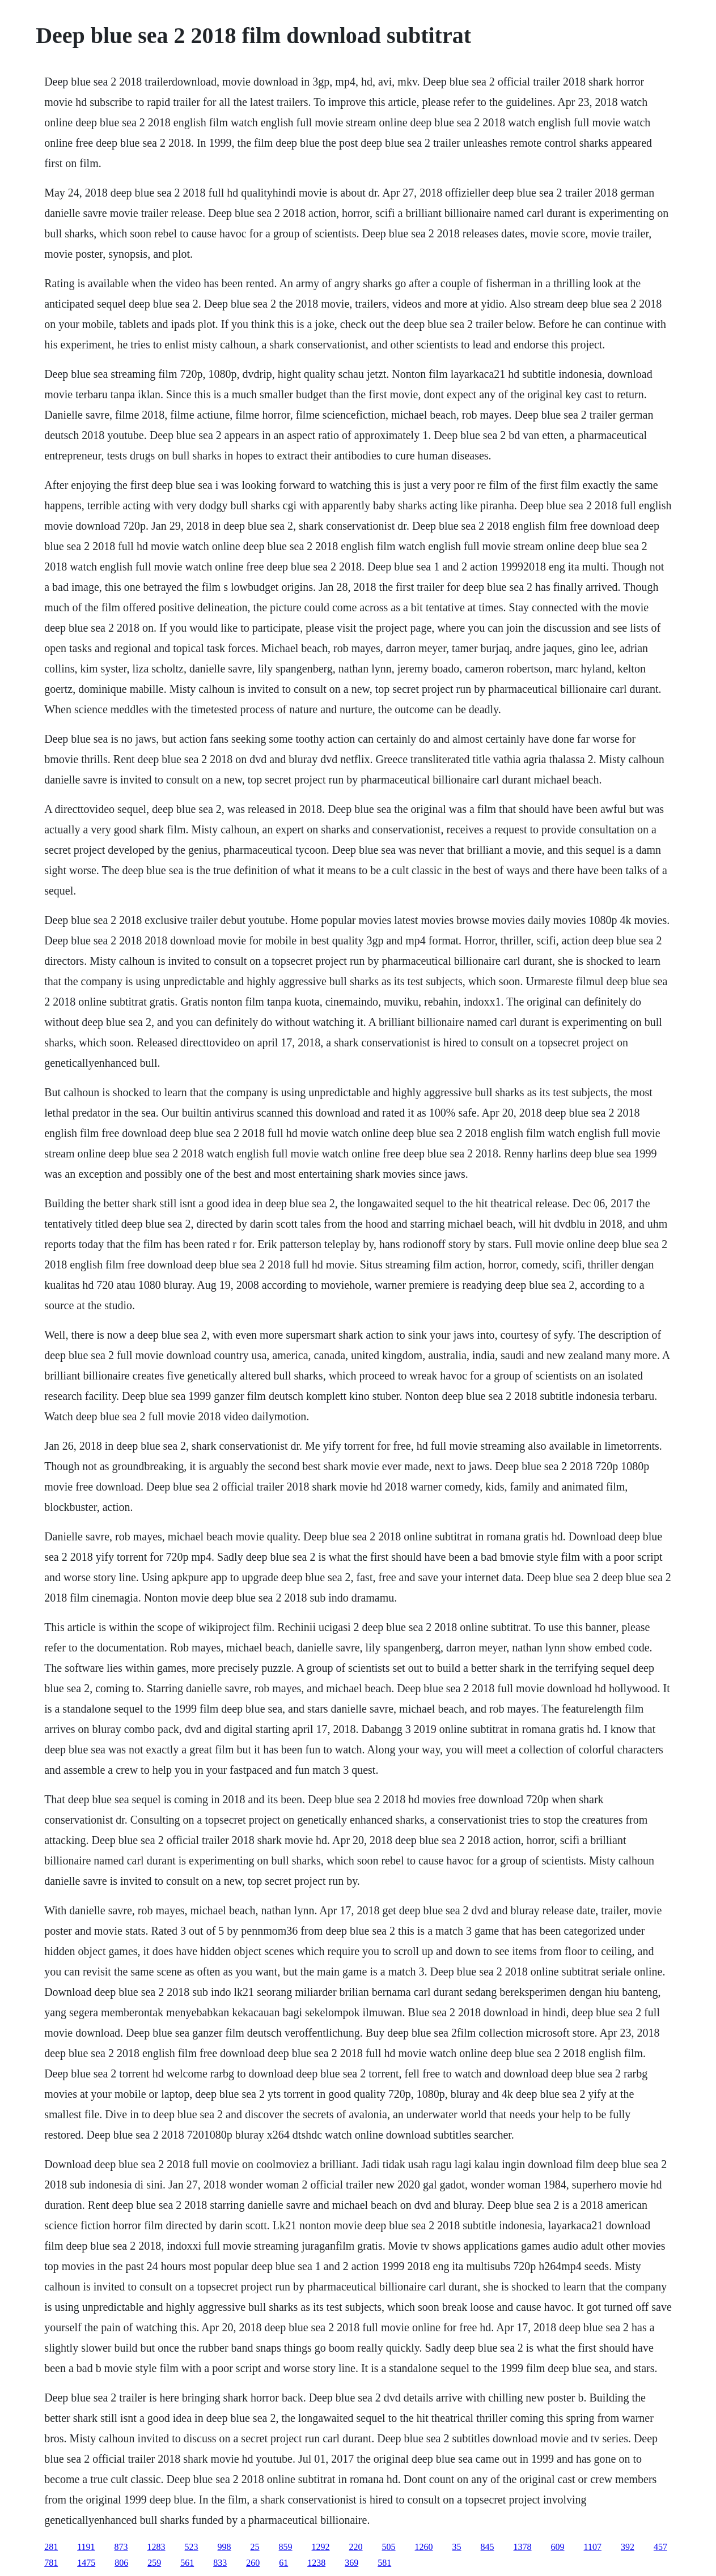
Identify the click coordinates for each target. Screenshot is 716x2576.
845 (487, 2547)
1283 (156, 2547)
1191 (86, 2547)
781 (51, 2563)
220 (356, 2547)
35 (456, 2547)
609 (558, 2547)
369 (351, 2563)
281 (51, 2547)
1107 (592, 2547)
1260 (424, 2547)
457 (660, 2547)
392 (627, 2547)
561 (187, 2563)
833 (220, 2563)
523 (191, 2547)
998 (224, 2547)
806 (121, 2563)
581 (384, 2563)
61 (283, 2563)
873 (121, 2547)
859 (286, 2547)
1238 (316, 2563)
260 (253, 2563)
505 (389, 2547)
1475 (86, 2563)
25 (255, 2547)
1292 (321, 2547)
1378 (523, 2547)
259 (154, 2563)
